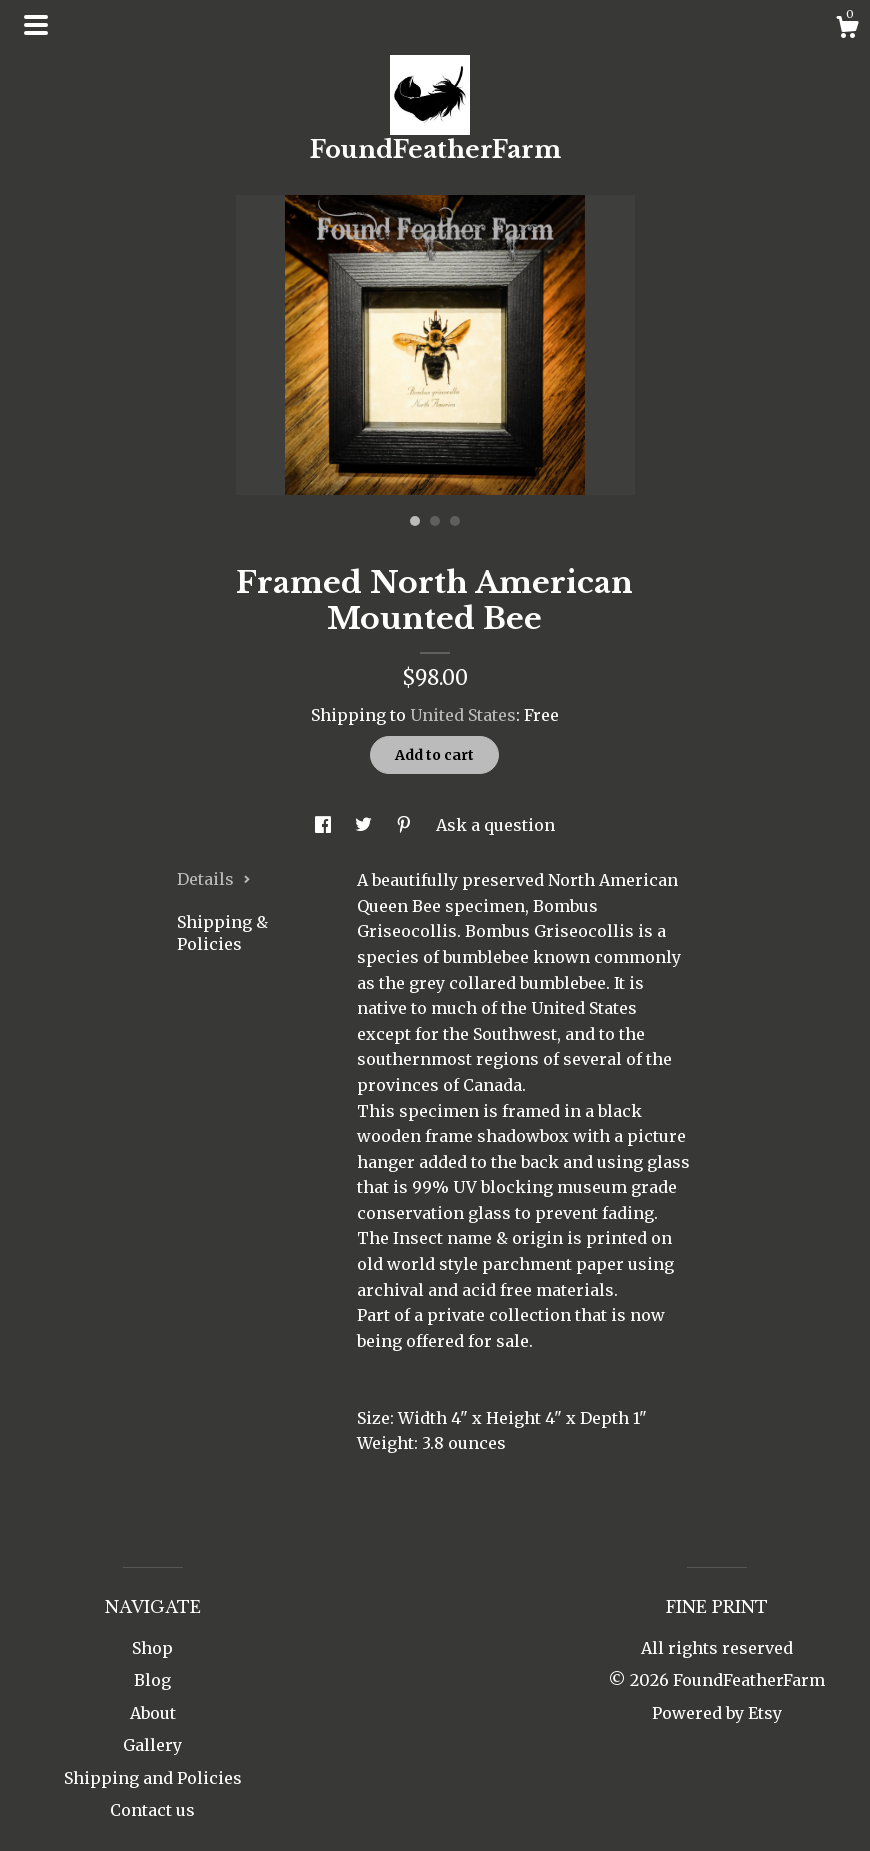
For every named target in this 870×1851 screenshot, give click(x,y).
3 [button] (455, 521)
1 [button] (415, 521)
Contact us (152, 1810)
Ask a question (495, 825)
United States (463, 715)
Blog (152, 1680)
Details (214, 879)
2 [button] (435, 521)
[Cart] (847, 30)
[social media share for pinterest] (406, 825)
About (153, 1713)
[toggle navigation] (36, 25)
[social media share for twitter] (365, 825)
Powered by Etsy (717, 1713)
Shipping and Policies (153, 1778)
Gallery (152, 1745)
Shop (152, 1648)
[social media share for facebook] (325, 825)
